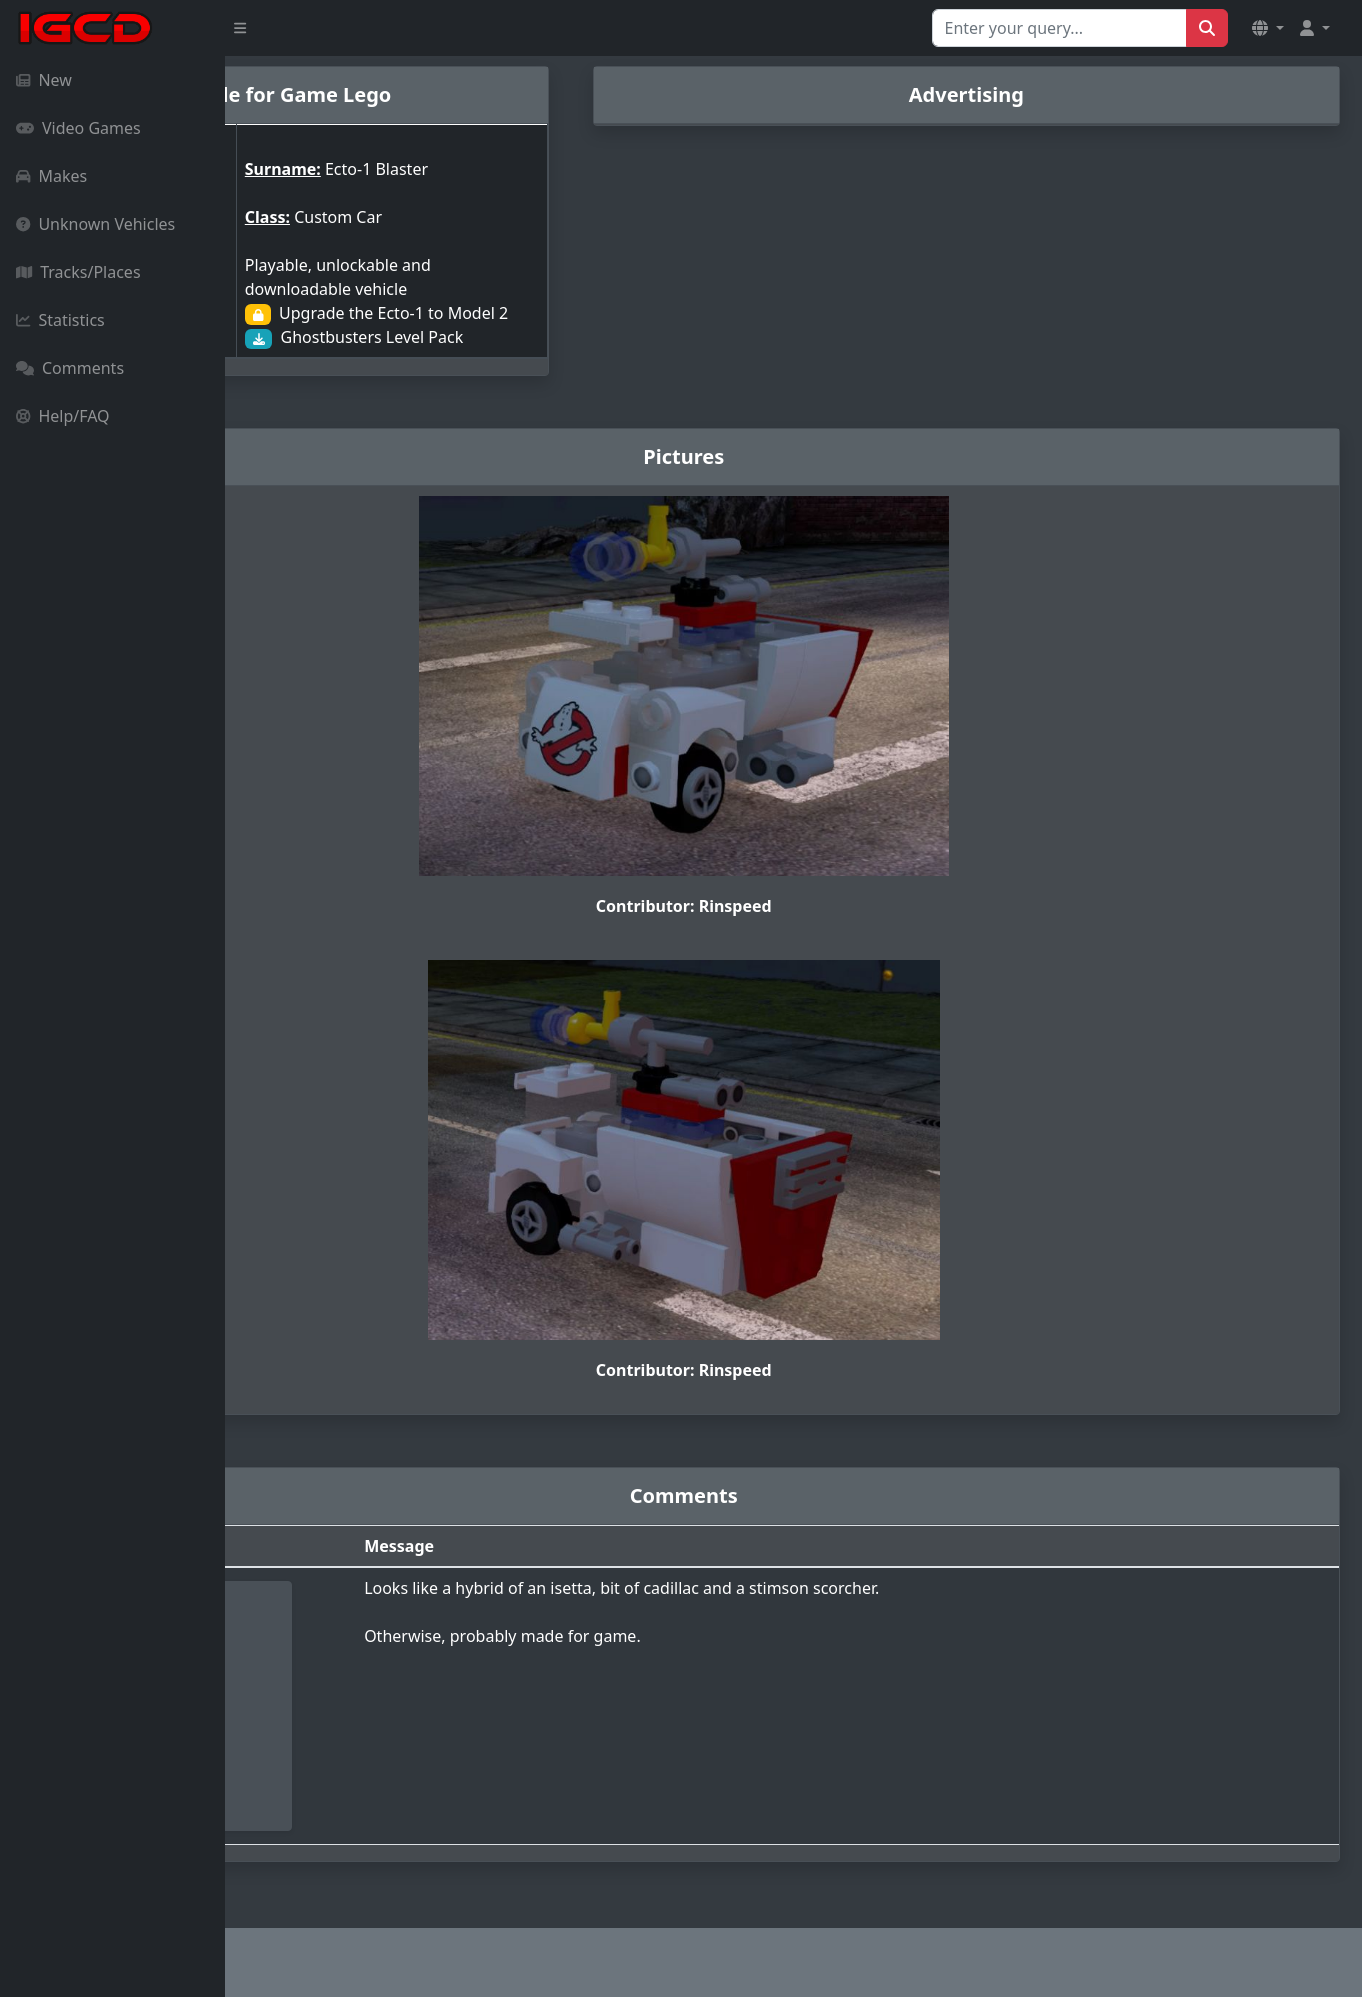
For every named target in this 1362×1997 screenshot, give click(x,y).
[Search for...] (1059, 28)
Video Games (78, 128)
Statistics (60, 320)
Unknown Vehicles (95, 224)
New (44, 80)
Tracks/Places (78, 272)
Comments (70, 368)
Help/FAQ (63, 416)
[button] (1268, 28)
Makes (51, 176)
